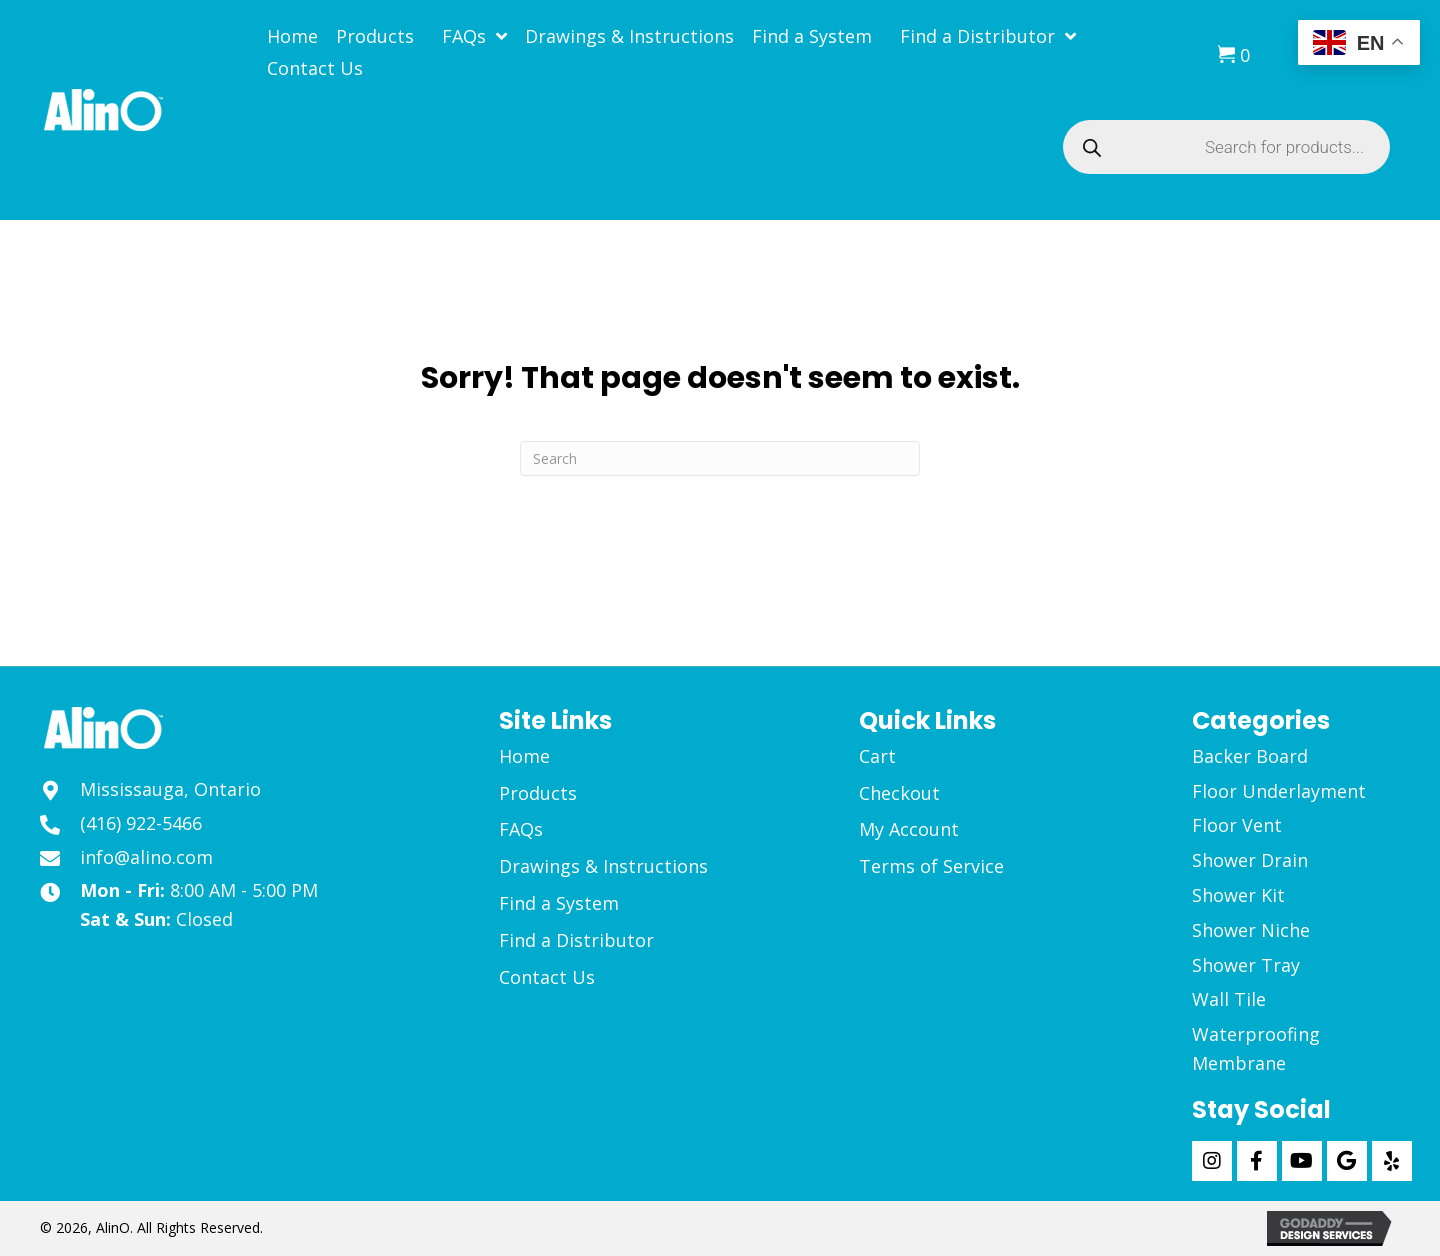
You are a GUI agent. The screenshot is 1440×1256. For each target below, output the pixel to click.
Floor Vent (1237, 825)
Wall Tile (1229, 999)
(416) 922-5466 (141, 823)
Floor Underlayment (1279, 791)
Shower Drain (1250, 860)
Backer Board (1250, 756)
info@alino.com (146, 857)
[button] (1212, 1161)
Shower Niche (1251, 930)
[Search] (720, 458)
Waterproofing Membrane (1256, 1048)
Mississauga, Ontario (170, 789)
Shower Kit (1238, 895)
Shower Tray (1246, 965)
